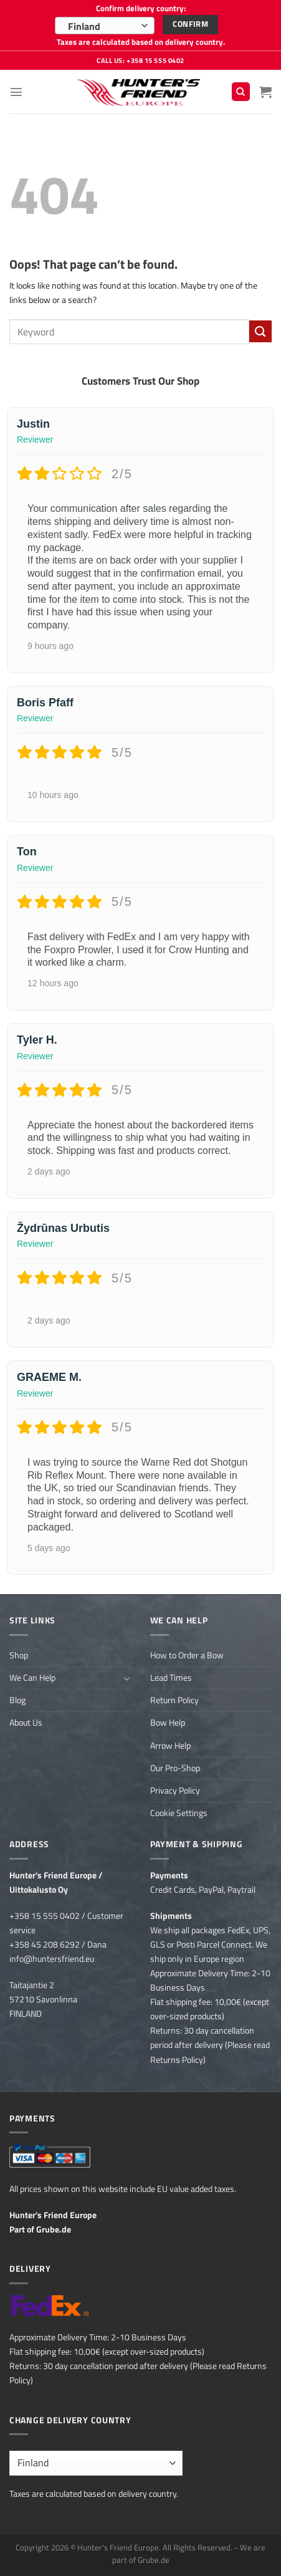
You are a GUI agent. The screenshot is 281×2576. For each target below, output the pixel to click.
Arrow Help (170, 1745)
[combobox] (105, 25)
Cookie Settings (178, 1813)
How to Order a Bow (187, 1655)
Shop (18, 1655)
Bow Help (167, 1722)
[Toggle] (127, 1678)
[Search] (241, 91)
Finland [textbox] (84, 26)
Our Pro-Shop (175, 1768)
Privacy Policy (175, 1790)
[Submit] (260, 331)
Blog (17, 1700)
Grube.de (53, 2229)
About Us (25, 1722)
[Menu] (16, 91)
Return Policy (174, 1700)
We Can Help (32, 1677)
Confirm (190, 24)
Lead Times (171, 1677)
